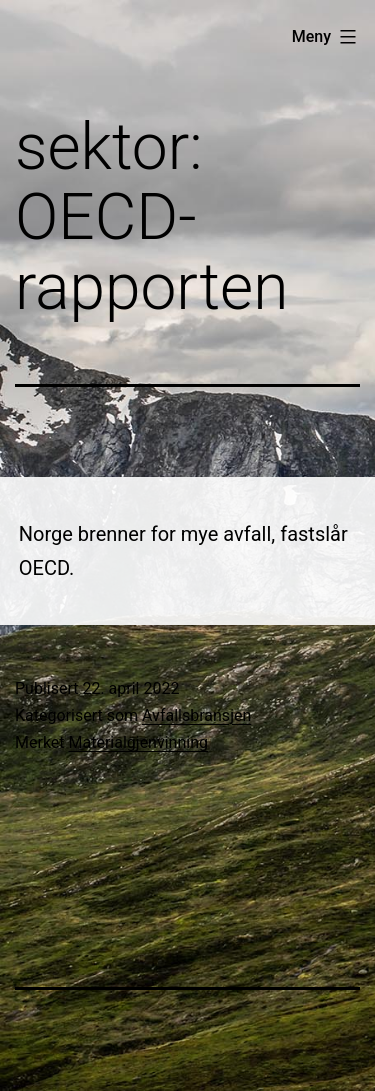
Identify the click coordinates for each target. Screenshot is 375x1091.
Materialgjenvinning (138, 742)
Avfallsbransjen (196, 715)
